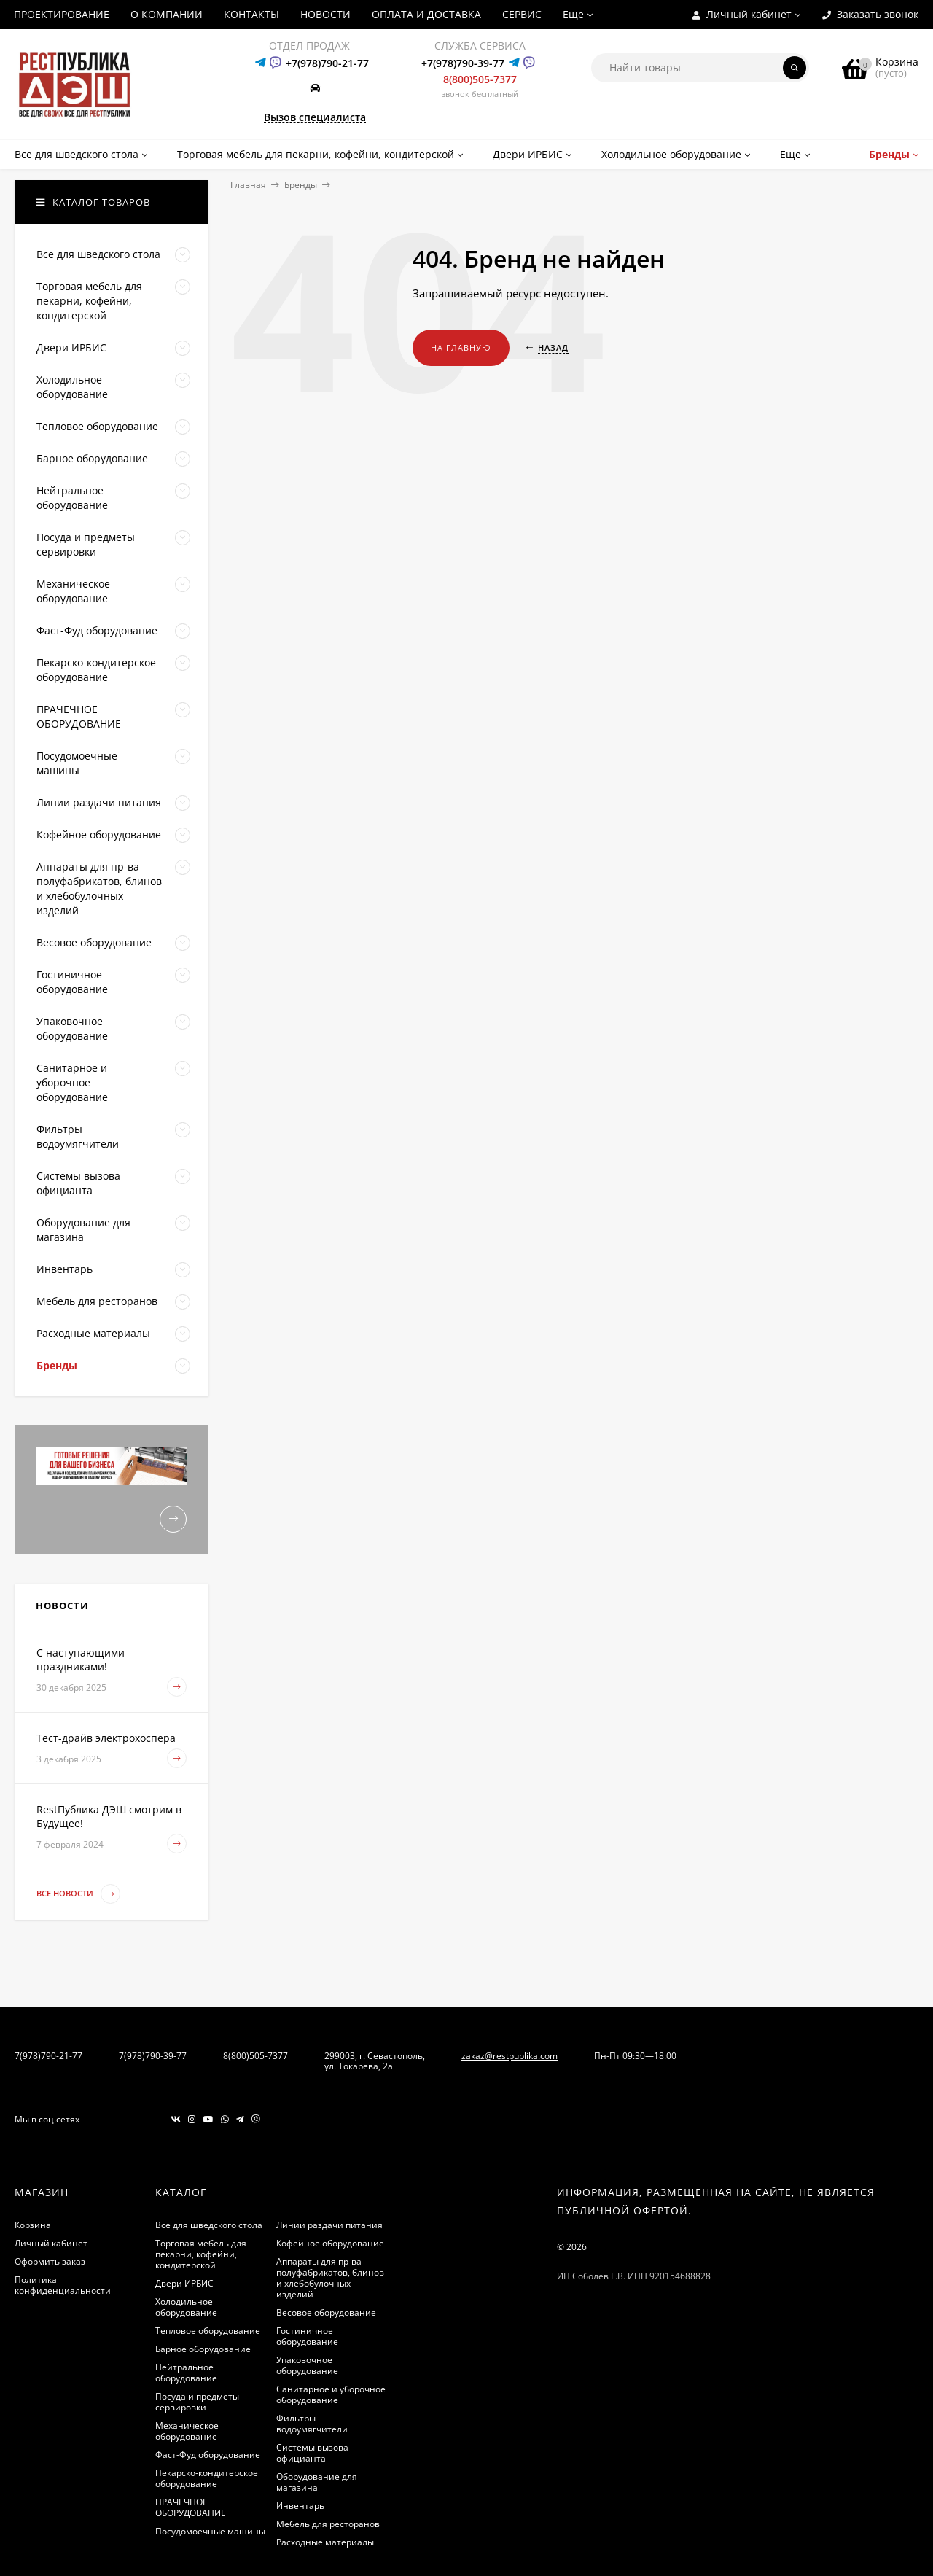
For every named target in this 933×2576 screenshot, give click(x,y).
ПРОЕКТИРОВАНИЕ (61, 14)
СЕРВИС (522, 14)
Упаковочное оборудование (307, 2365)
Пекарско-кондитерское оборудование (206, 2478)
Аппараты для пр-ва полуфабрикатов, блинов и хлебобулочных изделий (330, 2277)
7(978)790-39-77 (153, 2056)
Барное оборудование (203, 2349)
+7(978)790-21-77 (327, 63)
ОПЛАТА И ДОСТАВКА (426, 14)
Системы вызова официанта (312, 2452)
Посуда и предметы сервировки (197, 2401)
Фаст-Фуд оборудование (207, 2454)
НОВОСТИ (325, 14)
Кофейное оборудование (330, 2243)
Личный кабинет (51, 2243)
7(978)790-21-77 (48, 2056)
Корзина (33, 2225)
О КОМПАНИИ (166, 14)
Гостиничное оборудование (307, 2336)
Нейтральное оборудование (186, 2372)
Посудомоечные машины (210, 2531)
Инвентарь (300, 2505)
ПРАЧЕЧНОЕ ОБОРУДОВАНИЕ (190, 2507)
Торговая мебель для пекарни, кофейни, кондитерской (200, 2254)
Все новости (78, 1894)
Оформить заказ (50, 2261)
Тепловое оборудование (207, 2330)
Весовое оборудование (326, 2312)
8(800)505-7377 (480, 79)
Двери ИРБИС (184, 2283)
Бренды (300, 185)
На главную (461, 347)
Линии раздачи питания (329, 2225)
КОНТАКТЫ (251, 14)
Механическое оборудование (187, 2431)
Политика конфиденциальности (63, 2285)
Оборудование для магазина (316, 2482)
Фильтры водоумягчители (312, 2423)
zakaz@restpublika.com (509, 2056)
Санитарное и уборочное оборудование (331, 2394)
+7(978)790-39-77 (462, 63)
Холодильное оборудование (186, 2307)
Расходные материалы (325, 2542)
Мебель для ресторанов (328, 2524)
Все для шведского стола (208, 2225)
